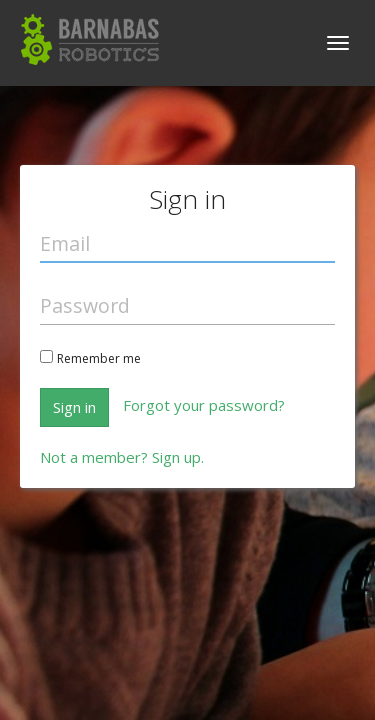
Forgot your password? (204, 405)
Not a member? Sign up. (122, 457)
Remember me (99, 359)
